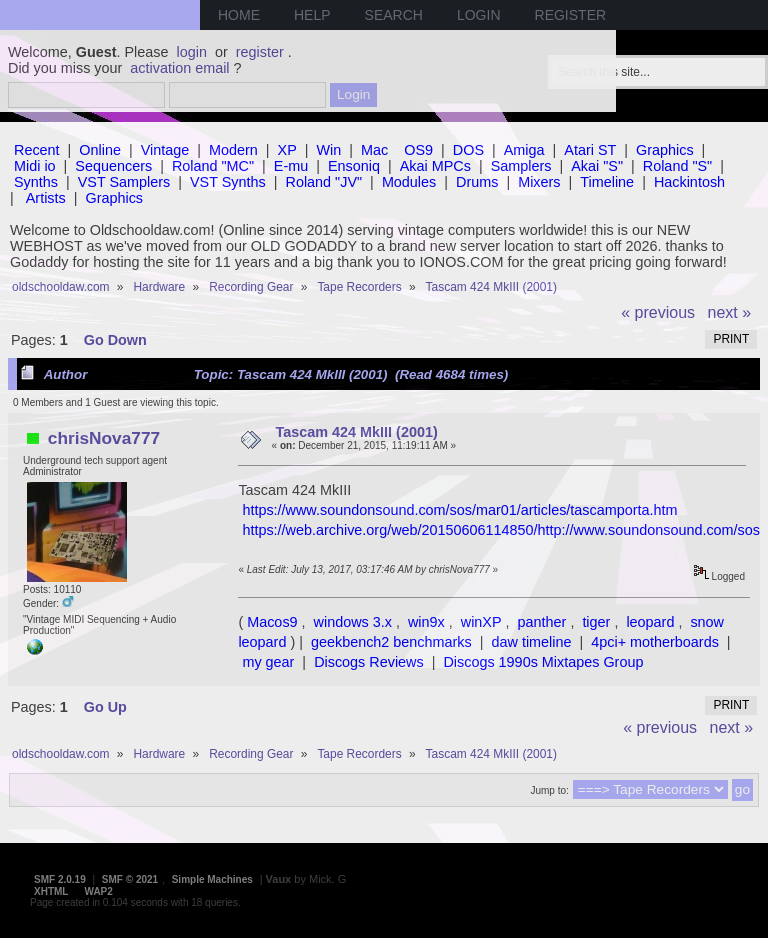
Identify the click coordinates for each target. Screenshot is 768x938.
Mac (374, 150)
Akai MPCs (435, 166)
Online (100, 150)
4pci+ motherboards (655, 642)
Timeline (607, 182)
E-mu (291, 166)
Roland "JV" (324, 182)
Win (329, 150)
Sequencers (113, 166)
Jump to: (549, 790)
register (260, 52)
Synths (36, 182)
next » (730, 312)
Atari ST (590, 150)
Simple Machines (212, 879)
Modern (233, 150)
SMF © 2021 (130, 879)
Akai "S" (597, 166)
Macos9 (272, 622)
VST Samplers (124, 182)
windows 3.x (353, 622)
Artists (46, 198)
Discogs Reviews (369, 662)
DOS (468, 150)
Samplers (521, 166)
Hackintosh (689, 182)
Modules (409, 182)
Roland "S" (677, 166)
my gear (268, 662)
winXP (481, 622)
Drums (477, 182)
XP (287, 150)
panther (542, 622)
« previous (658, 312)
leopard (650, 622)
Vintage (165, 150)
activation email (179, 68)
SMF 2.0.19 (60, 879)
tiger (596, 622)
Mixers (539, 182)
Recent (37, 150)
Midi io (35, 166)
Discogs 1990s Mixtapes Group (543, 662)
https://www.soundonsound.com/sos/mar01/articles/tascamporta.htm (459, 510)
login (192, 52)
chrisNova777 (104, 438)
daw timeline (532, 642)
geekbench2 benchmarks (391, 642)
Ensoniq (354, 166)
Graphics (665, 150)
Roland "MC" (213, 166)
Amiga (524, 150)
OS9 (418, 150)
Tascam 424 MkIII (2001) (357, 432)
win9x (426, 622)
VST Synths (228, 182)
